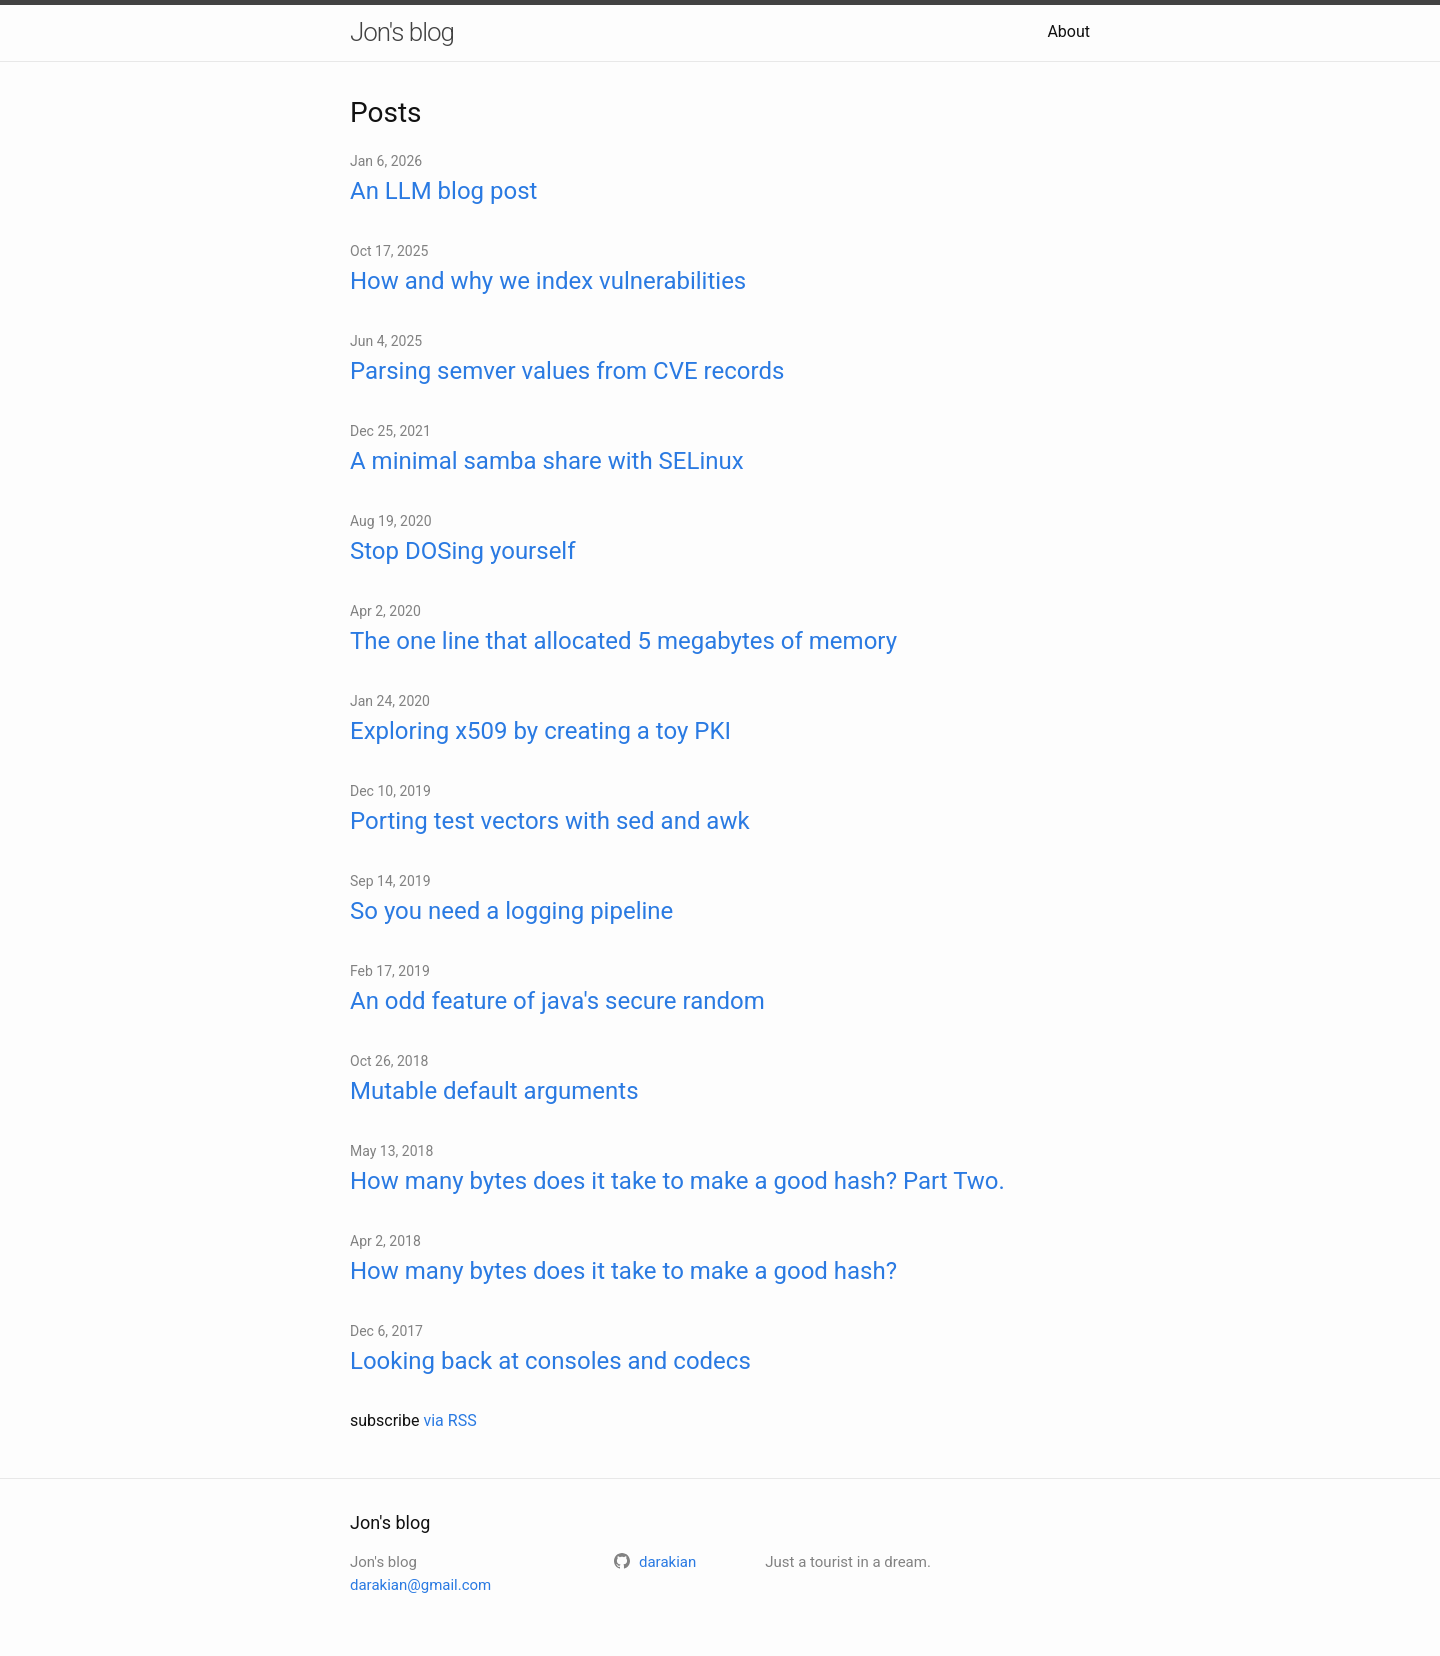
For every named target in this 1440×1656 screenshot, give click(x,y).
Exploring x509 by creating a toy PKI (540, 731)
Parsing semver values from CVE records (567, 371)
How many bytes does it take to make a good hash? (623, 1271)
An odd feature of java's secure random (557, 1001)
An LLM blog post (443, 191)
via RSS (449, 1420)
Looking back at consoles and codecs (550, 1361)
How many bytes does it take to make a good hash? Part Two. (677, 1181)
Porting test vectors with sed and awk (550, 821)
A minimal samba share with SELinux (547, 461)
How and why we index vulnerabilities (548, 281)
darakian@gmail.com (420, 1585)
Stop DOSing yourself (463, 551)
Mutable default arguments (494, 1091)
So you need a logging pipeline (511, 911)
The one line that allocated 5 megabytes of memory (623, 641)
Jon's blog (402, 32)
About (1068, 31)
